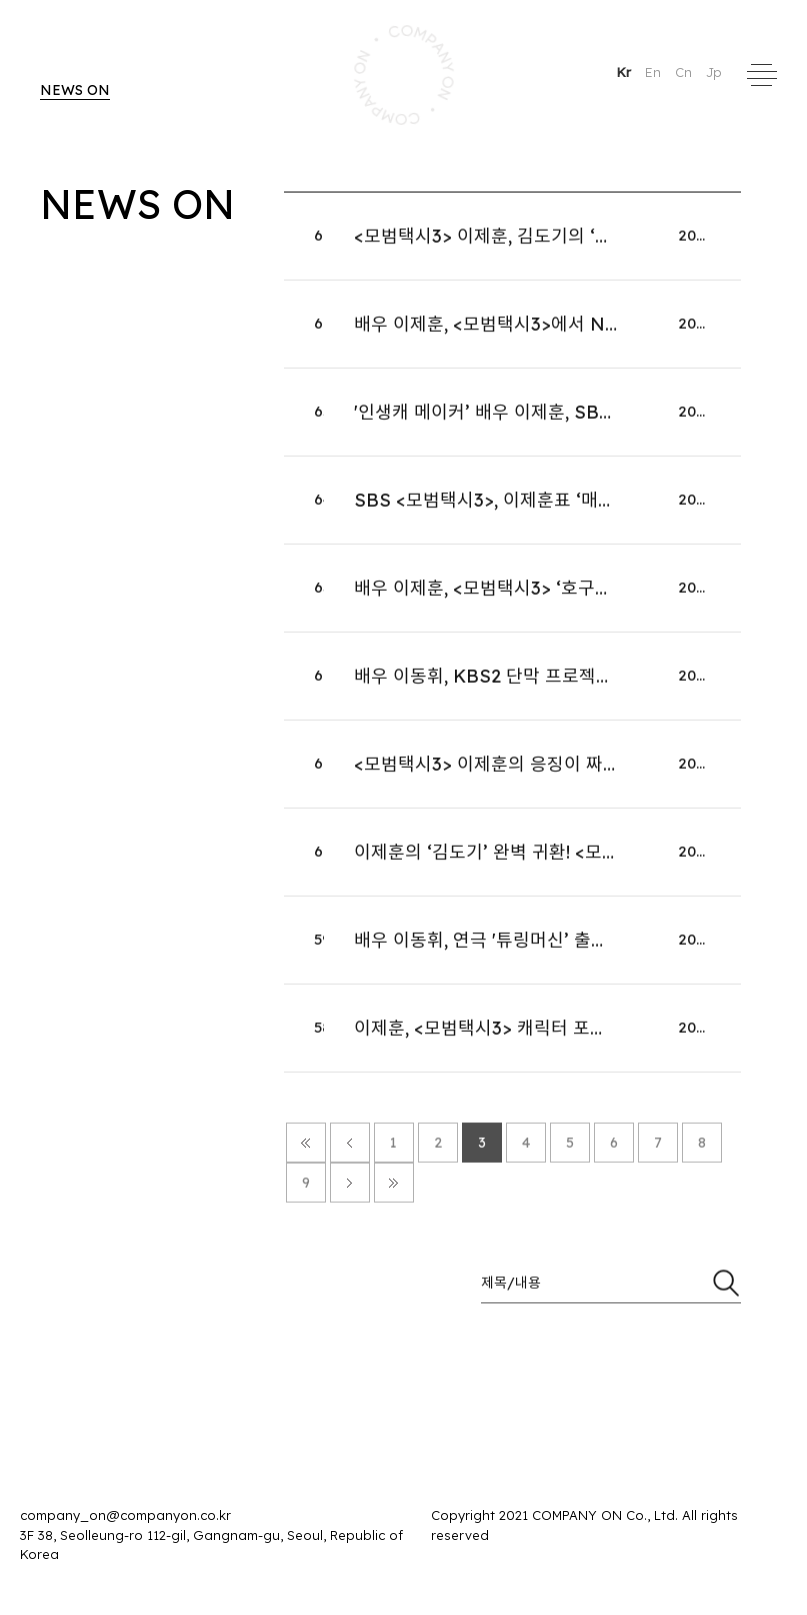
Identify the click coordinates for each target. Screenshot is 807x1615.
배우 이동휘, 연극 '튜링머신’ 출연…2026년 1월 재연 (551, 950)
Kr (625, 72)
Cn (685, 72)
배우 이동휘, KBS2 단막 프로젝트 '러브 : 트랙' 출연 (550, 686)
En (655, 72)
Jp (714, 72)
